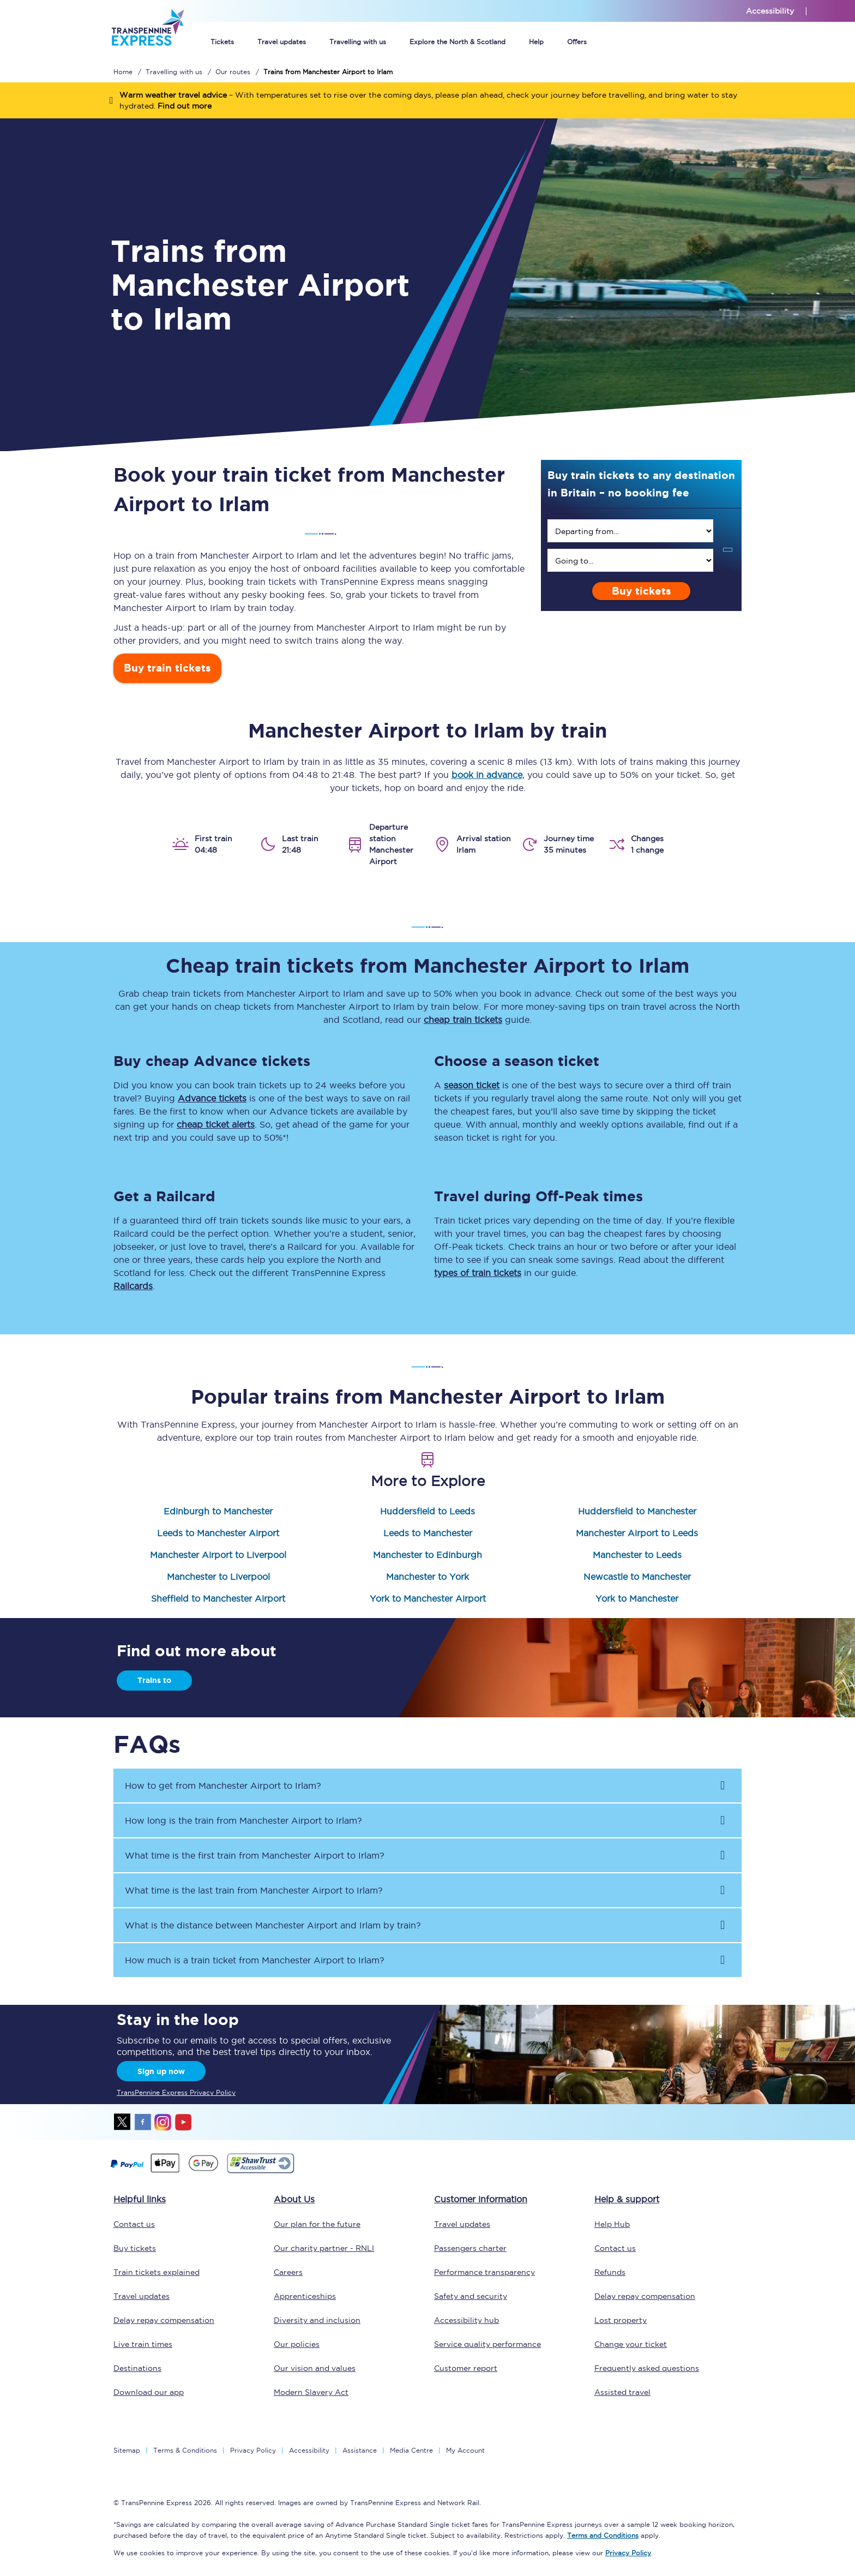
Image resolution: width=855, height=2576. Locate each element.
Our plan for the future (317, 2224)
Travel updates (281, 41)
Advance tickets (212, 1098)
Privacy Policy (253, 2450)
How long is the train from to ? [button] (243, 1820)
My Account (465, 2450)
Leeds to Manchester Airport (218, 1533)
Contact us (134, 2224)
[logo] (147, 59)
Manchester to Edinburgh (427, 1555)
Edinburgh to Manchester (218, 1511)
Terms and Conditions (603, 2535)
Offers (577, 41)
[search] (630, 530)
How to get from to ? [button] (223, 1785)
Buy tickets (641, 591)
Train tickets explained (156, 2272)
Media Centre (411, 2450)
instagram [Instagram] (163, 2122)
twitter (122, 2122)
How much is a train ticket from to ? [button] (254, 1960)
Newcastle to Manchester (637, 1576)
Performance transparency (484, 2272)
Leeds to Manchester (427, 1533)
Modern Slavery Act (311, 2392)
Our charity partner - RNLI (324, 2248)
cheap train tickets (463, 1020)
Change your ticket (630, 2344)
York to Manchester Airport (428, 1598)
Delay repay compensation (163, 2320)
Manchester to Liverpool (218, 1576)
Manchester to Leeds (637, 1555)
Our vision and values (315, 2368)
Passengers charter (470, 2248)
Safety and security (470, 2296)
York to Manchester (636, 1598)
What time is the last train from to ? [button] (254, 1890)
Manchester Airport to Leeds (637, 1533)
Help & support (626, 2199)
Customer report (465, 2368)
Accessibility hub (466, 2320)
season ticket (471, 1085)
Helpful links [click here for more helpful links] (139, 2199)
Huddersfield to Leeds (427, 1511)
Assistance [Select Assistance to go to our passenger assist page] (359, 2450)
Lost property (620, 2320)
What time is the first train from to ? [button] (254, 1855)
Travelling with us (357, 41)
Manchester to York (427, 1576)
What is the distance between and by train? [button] (273, 1925)
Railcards (133, 1286)
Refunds (609, 2272)
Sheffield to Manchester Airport (218, 1598)
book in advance (486, 775)
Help (536, 41)
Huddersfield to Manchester (637, 1511)
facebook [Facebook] (143, 2122)
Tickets (222, 41)
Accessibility (309, 2450)
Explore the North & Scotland (457, 41)
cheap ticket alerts (216, 1124)
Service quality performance (487, 2344)
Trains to (154, 1680)
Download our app (148, 2392)
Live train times (142, 2344)
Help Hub (612, 2224)
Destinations (137, 2368)
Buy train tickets (167, 668)
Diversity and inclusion (317, 2320)
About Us (294, 2199)
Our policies (297, 2344)
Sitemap (126, 2450)
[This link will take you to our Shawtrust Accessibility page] (259, 2172)
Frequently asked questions (646, 2368)
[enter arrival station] (630, 560)
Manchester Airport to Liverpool (218, 1555)
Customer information (480, 2199)
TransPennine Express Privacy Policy (176, 2092)
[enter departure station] (630, 530)
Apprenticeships (305, 2296)
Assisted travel (622, 2392)
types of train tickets (477, 1273)
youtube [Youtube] (183, 2122)
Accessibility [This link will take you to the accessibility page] (770, 11)
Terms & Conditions (185, 2450)
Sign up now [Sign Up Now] (161, 2071)
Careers (288, 2272)
